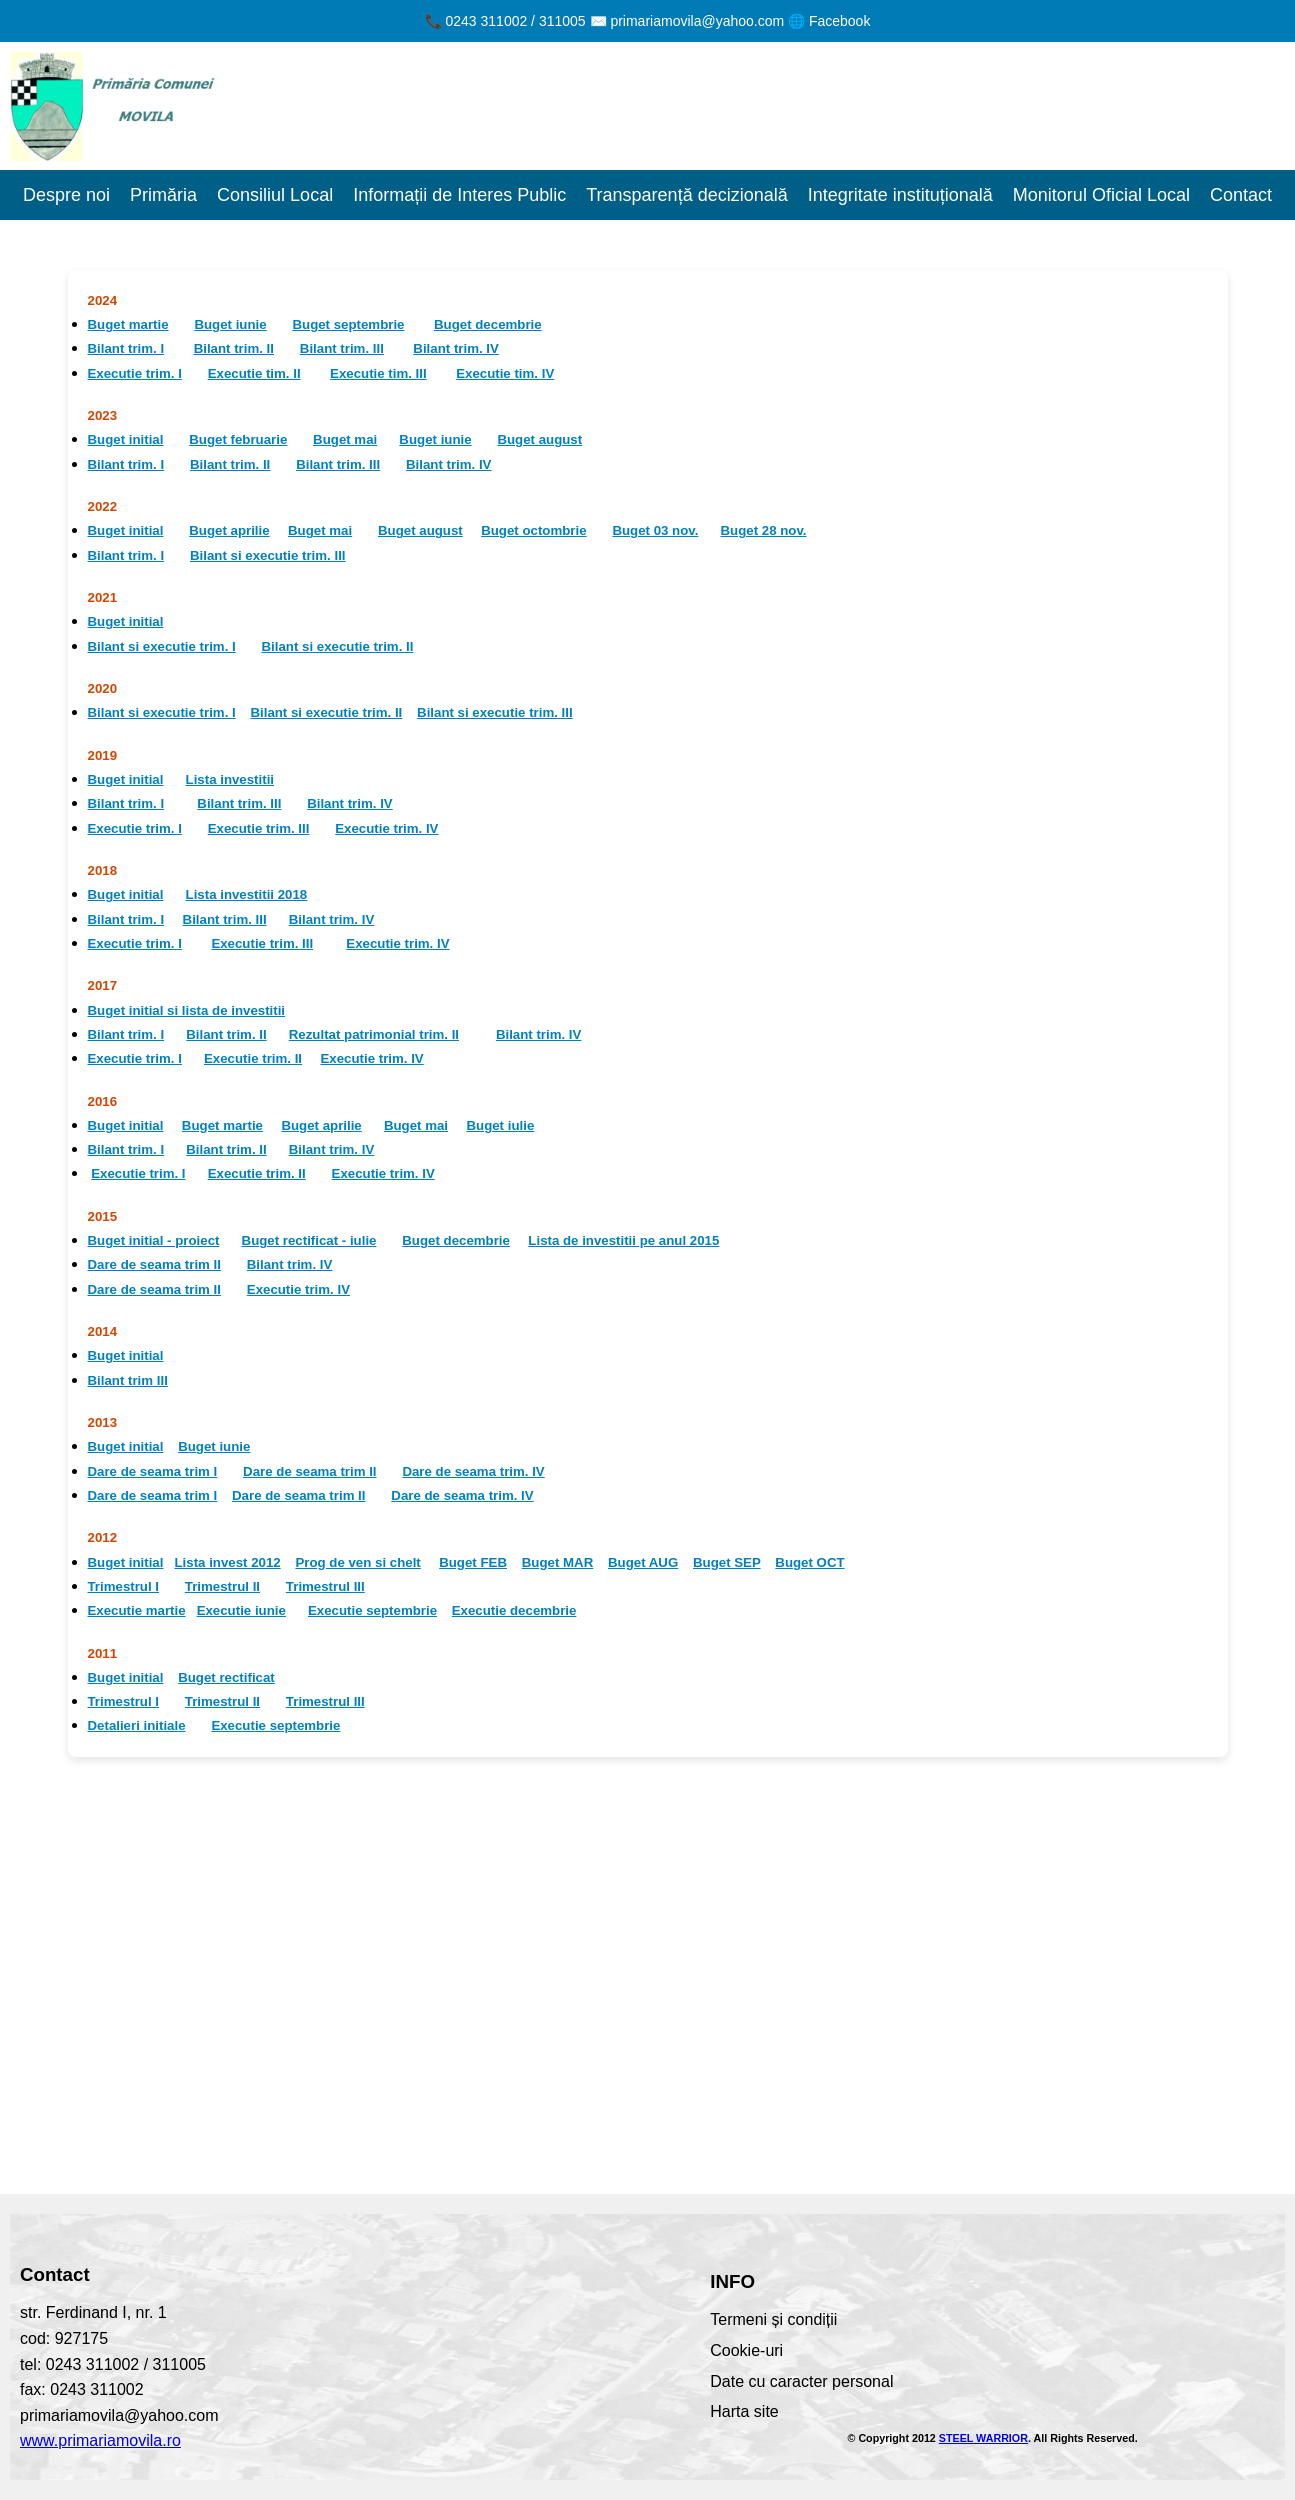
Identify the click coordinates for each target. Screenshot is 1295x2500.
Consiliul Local (275, 195)
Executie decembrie (514, 1610)
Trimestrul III (325, 1586)
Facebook (839, 21)
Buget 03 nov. (655, 530)
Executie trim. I (135, 373)
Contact (1241, 195)
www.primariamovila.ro (100, 2440)
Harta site (744, 2411)
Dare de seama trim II (154, 1264)
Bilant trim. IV (456, 348)
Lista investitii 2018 (247, 894)
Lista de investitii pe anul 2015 (623, 1240)
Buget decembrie (488, 324)
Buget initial (126, 439)
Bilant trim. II (234, 348)
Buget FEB (473, 1562)
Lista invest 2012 (227, 1562)
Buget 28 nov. (764, 530)
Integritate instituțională (900, 195)
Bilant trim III (128, 1380)
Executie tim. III (378, 373)
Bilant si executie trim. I (162, 646)
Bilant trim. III (342, 348)
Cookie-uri (746, 2350)
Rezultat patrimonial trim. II (374, 1034)
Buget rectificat (226, 1677)
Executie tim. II (254, 373)
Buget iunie (230, 324)
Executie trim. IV (386, 828)
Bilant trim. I (126, 348)
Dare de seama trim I (153, 1471)
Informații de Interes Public (459, 195)
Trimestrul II (222, 1586)
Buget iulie (500, 1125)
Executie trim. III (259, 828)
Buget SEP (727, 1562)
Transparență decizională (686, 195)
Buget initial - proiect (154, 1240)
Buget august (539, 439)
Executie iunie (241, 1610)
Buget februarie (238, 439)
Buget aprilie (229, 530)
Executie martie (137, 1610)
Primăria (163, 195)
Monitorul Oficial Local (1101, 195)
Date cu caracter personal (801, 2381)
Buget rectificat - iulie (309, 1240)
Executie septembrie (372, 1610)
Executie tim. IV (505, 373)
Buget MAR (557, 1562)
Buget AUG (643, 1562)
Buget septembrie (348, 324)
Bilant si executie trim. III (268, 555)
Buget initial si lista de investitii (187, 1010)
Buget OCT (809, 1562)
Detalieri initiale (137, 1725)
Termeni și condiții (773, 2319)
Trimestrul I (124, 1586)
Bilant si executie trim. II (338, 646)
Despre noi (66, 195)
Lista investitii (230, 779)
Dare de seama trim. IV (473, 1471)
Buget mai (345, 439)
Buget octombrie (533, 530)
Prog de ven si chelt (357, 1562)
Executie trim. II (253, 1058)
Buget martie (128, 324)
